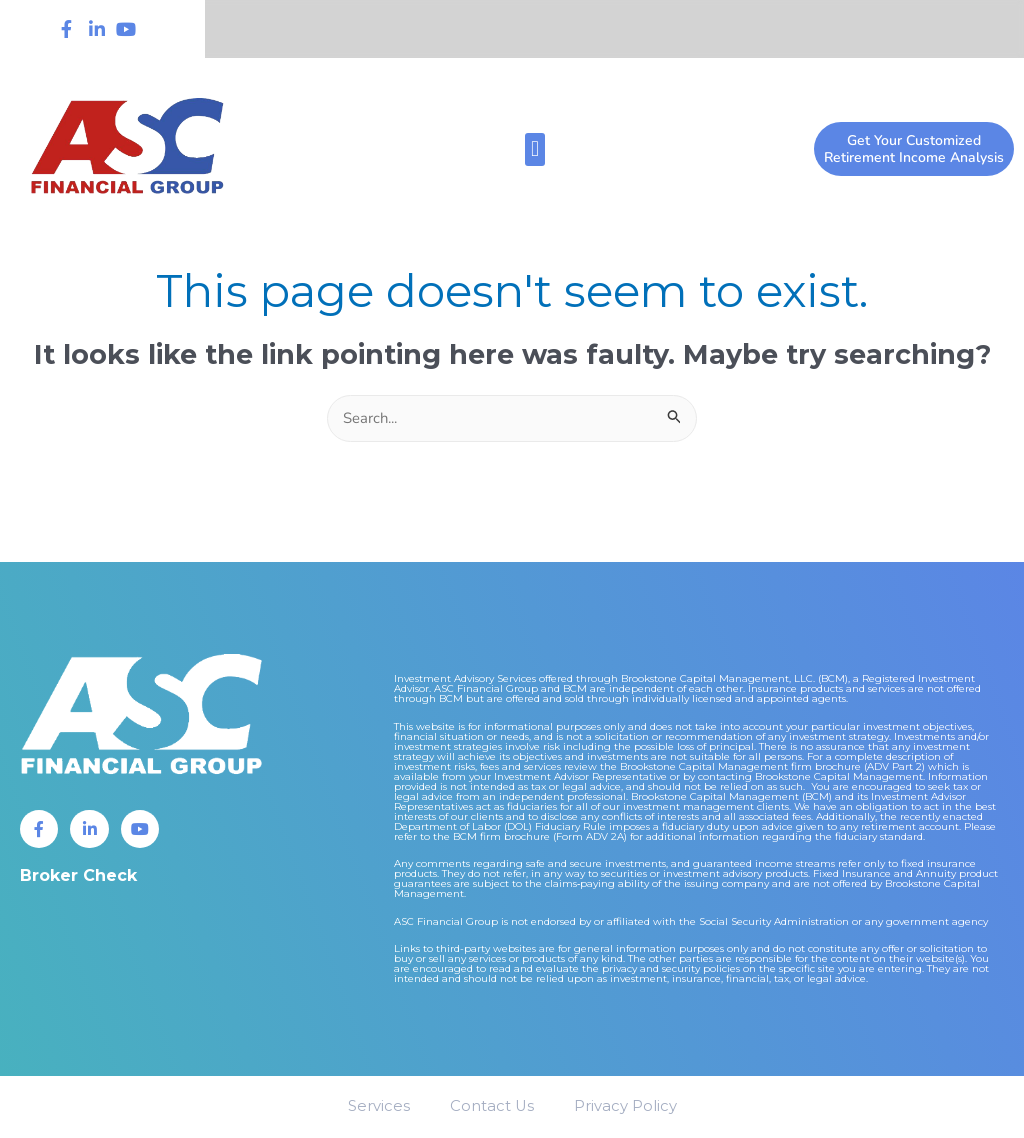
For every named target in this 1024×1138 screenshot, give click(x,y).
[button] (534, 149)
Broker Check (78, 875)
